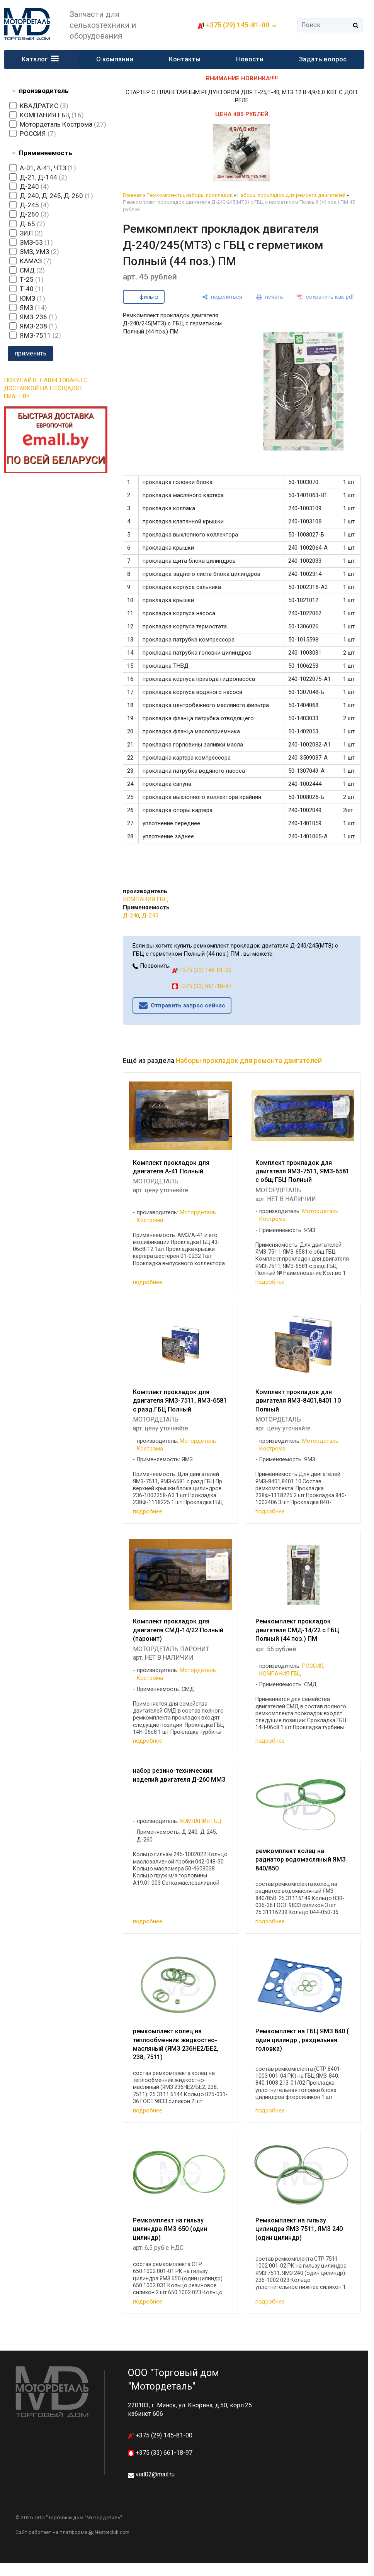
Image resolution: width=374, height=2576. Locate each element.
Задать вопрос (323, 59)
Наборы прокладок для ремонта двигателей (291, 195)
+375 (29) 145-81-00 (237, 25)
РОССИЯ (312, 1666)
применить (30, 353)
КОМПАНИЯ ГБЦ (145, 899)
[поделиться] (222, 297)
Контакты (185, 59)
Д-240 (131, 915)
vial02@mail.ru (155, 2474)
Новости (250, 59)
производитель (44, 91)
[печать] (269, 297)
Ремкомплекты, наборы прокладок (189, 195)
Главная (132, 195)
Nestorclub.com (112, 2532)
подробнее (147, 1282)
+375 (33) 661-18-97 (201, 986)
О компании (114, 59)
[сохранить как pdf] (325, 297)
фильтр (148, 296)
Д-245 (150, 915)
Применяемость (45, 153)
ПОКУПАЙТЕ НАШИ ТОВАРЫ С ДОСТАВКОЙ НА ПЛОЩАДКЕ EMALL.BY (45, 388)
